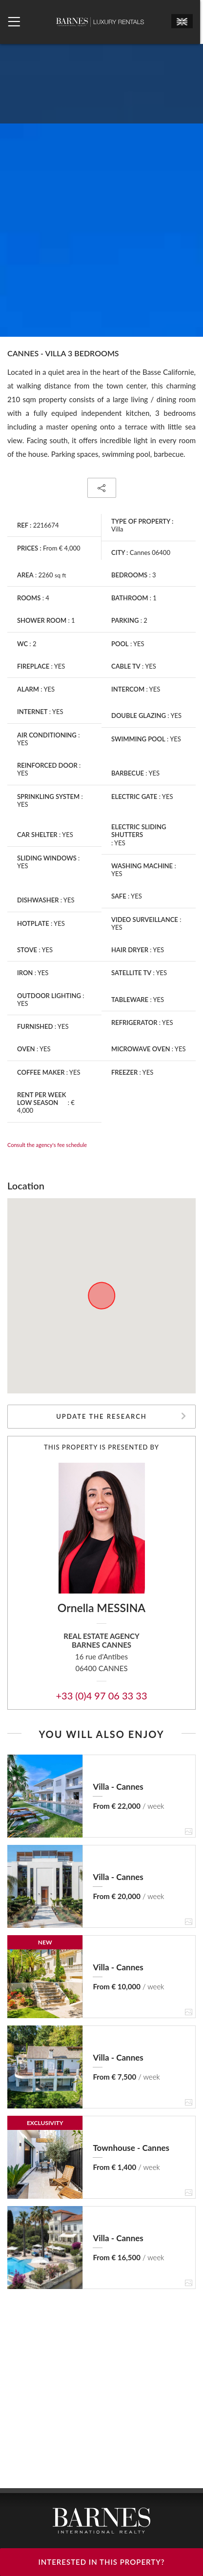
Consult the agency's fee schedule (47, 1145)
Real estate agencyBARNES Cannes (101, 1641)
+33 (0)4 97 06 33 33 (101, 1695)
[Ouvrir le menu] (13, 22)
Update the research (101, 1416)
